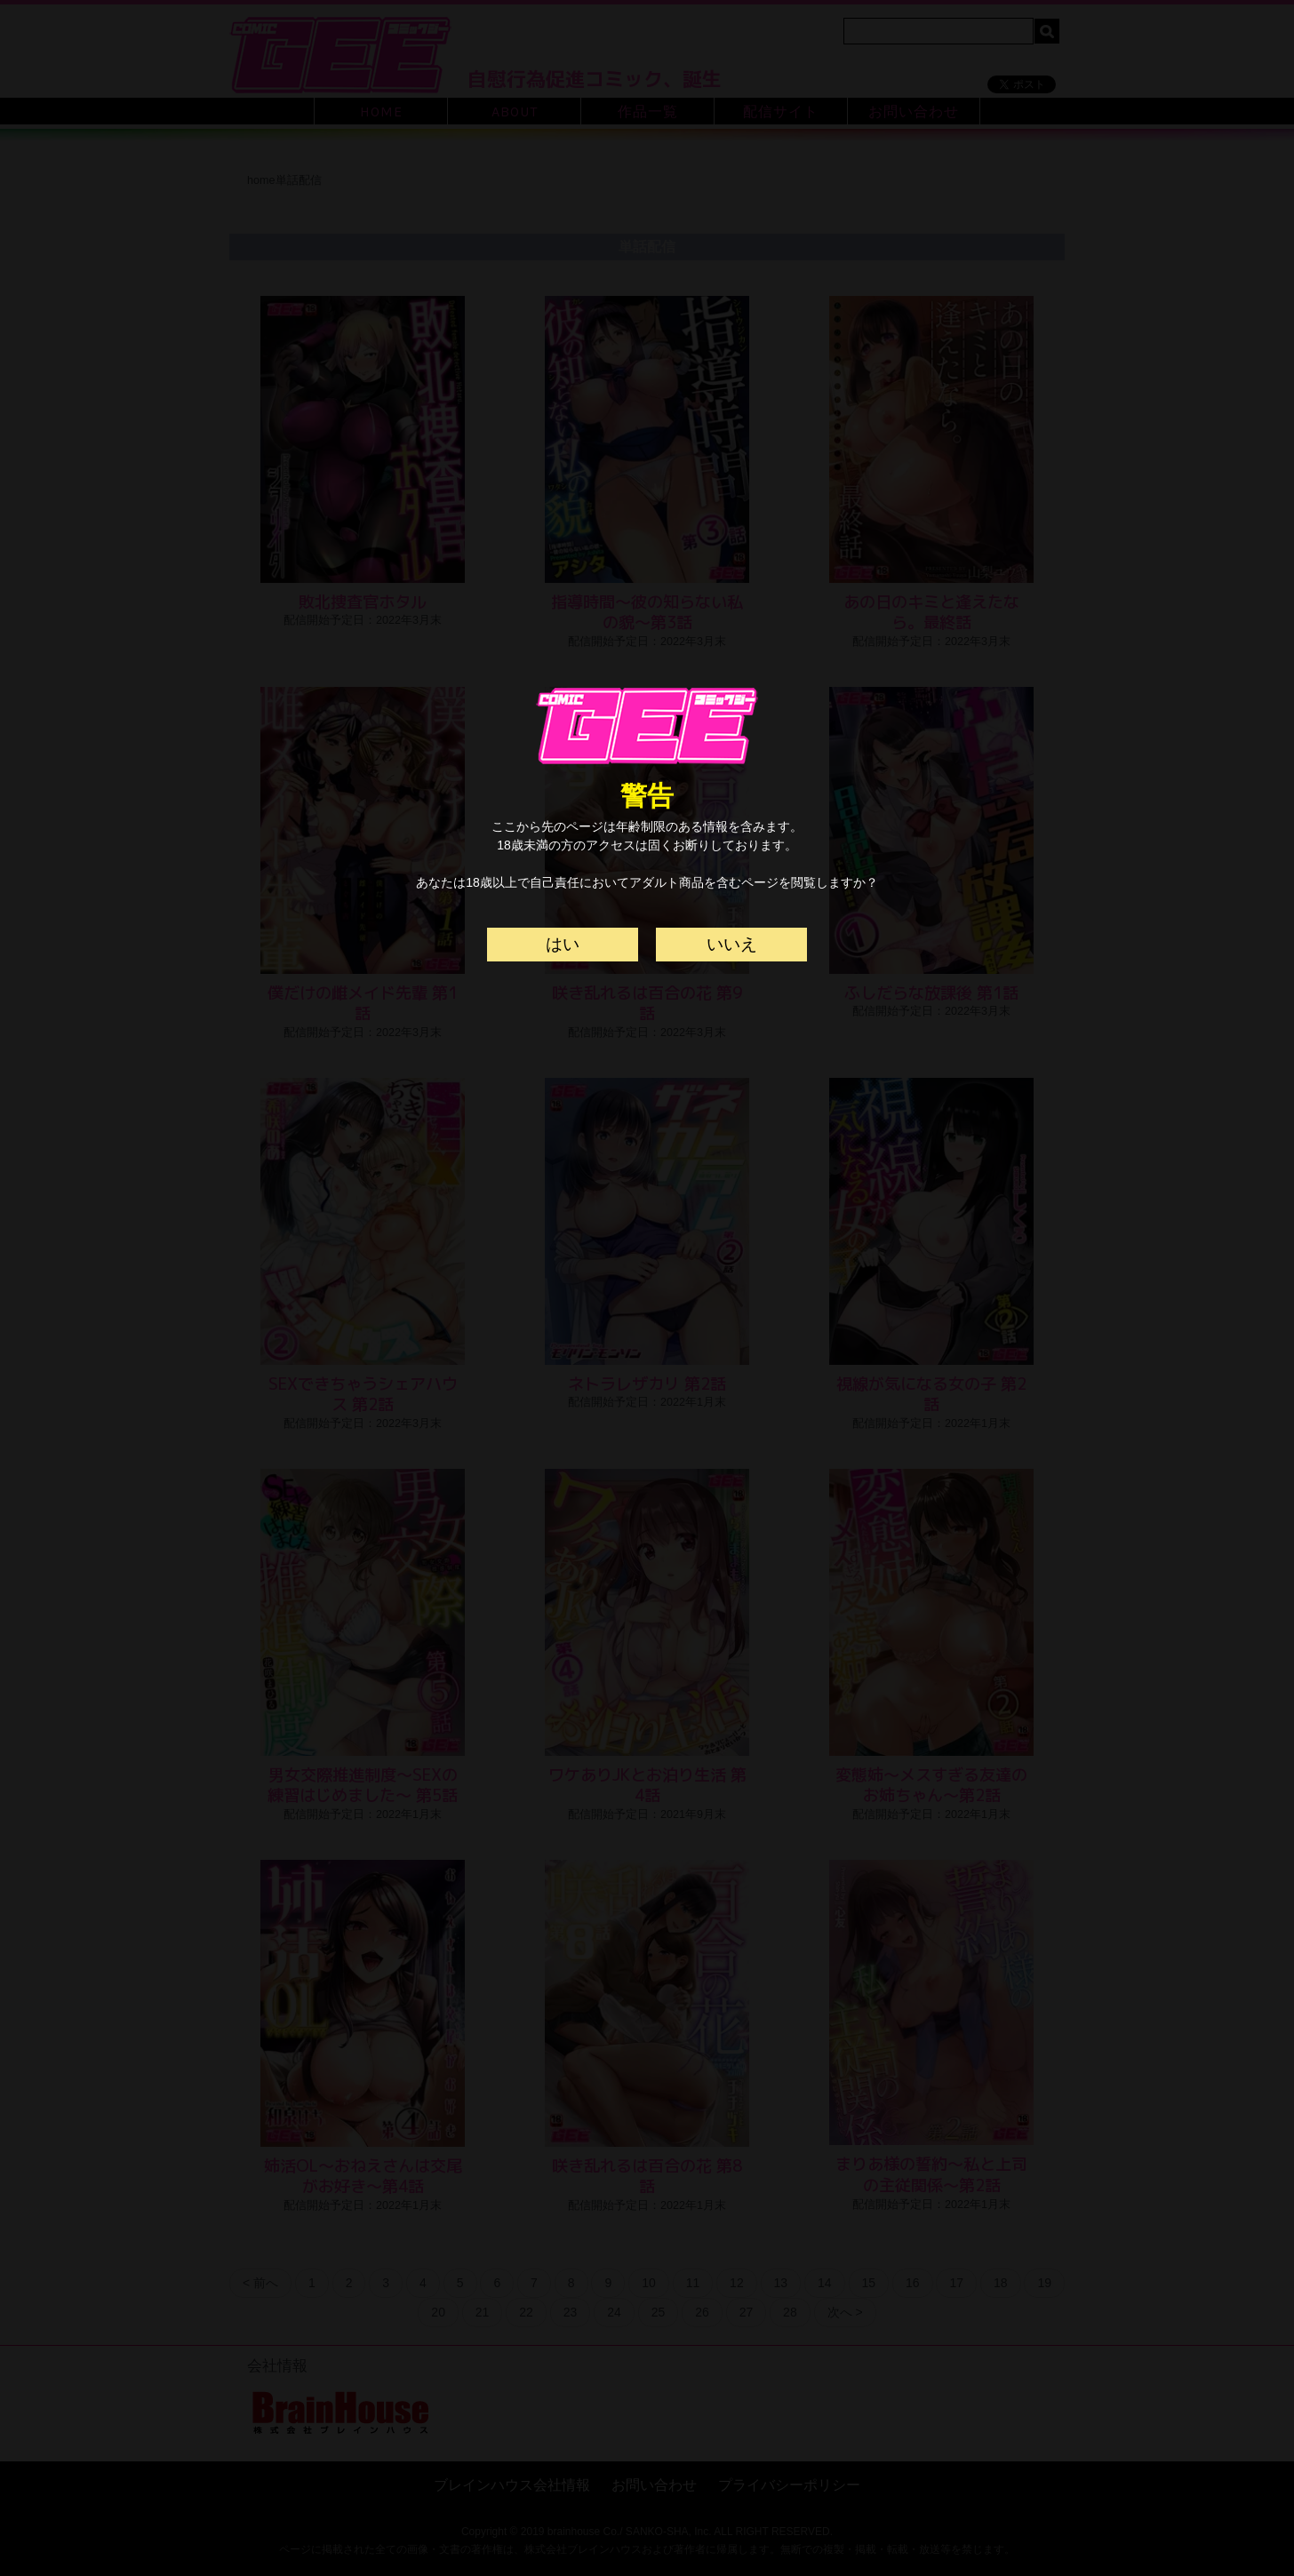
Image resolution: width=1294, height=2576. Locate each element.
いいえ (732, 944)
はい (562, 944)
